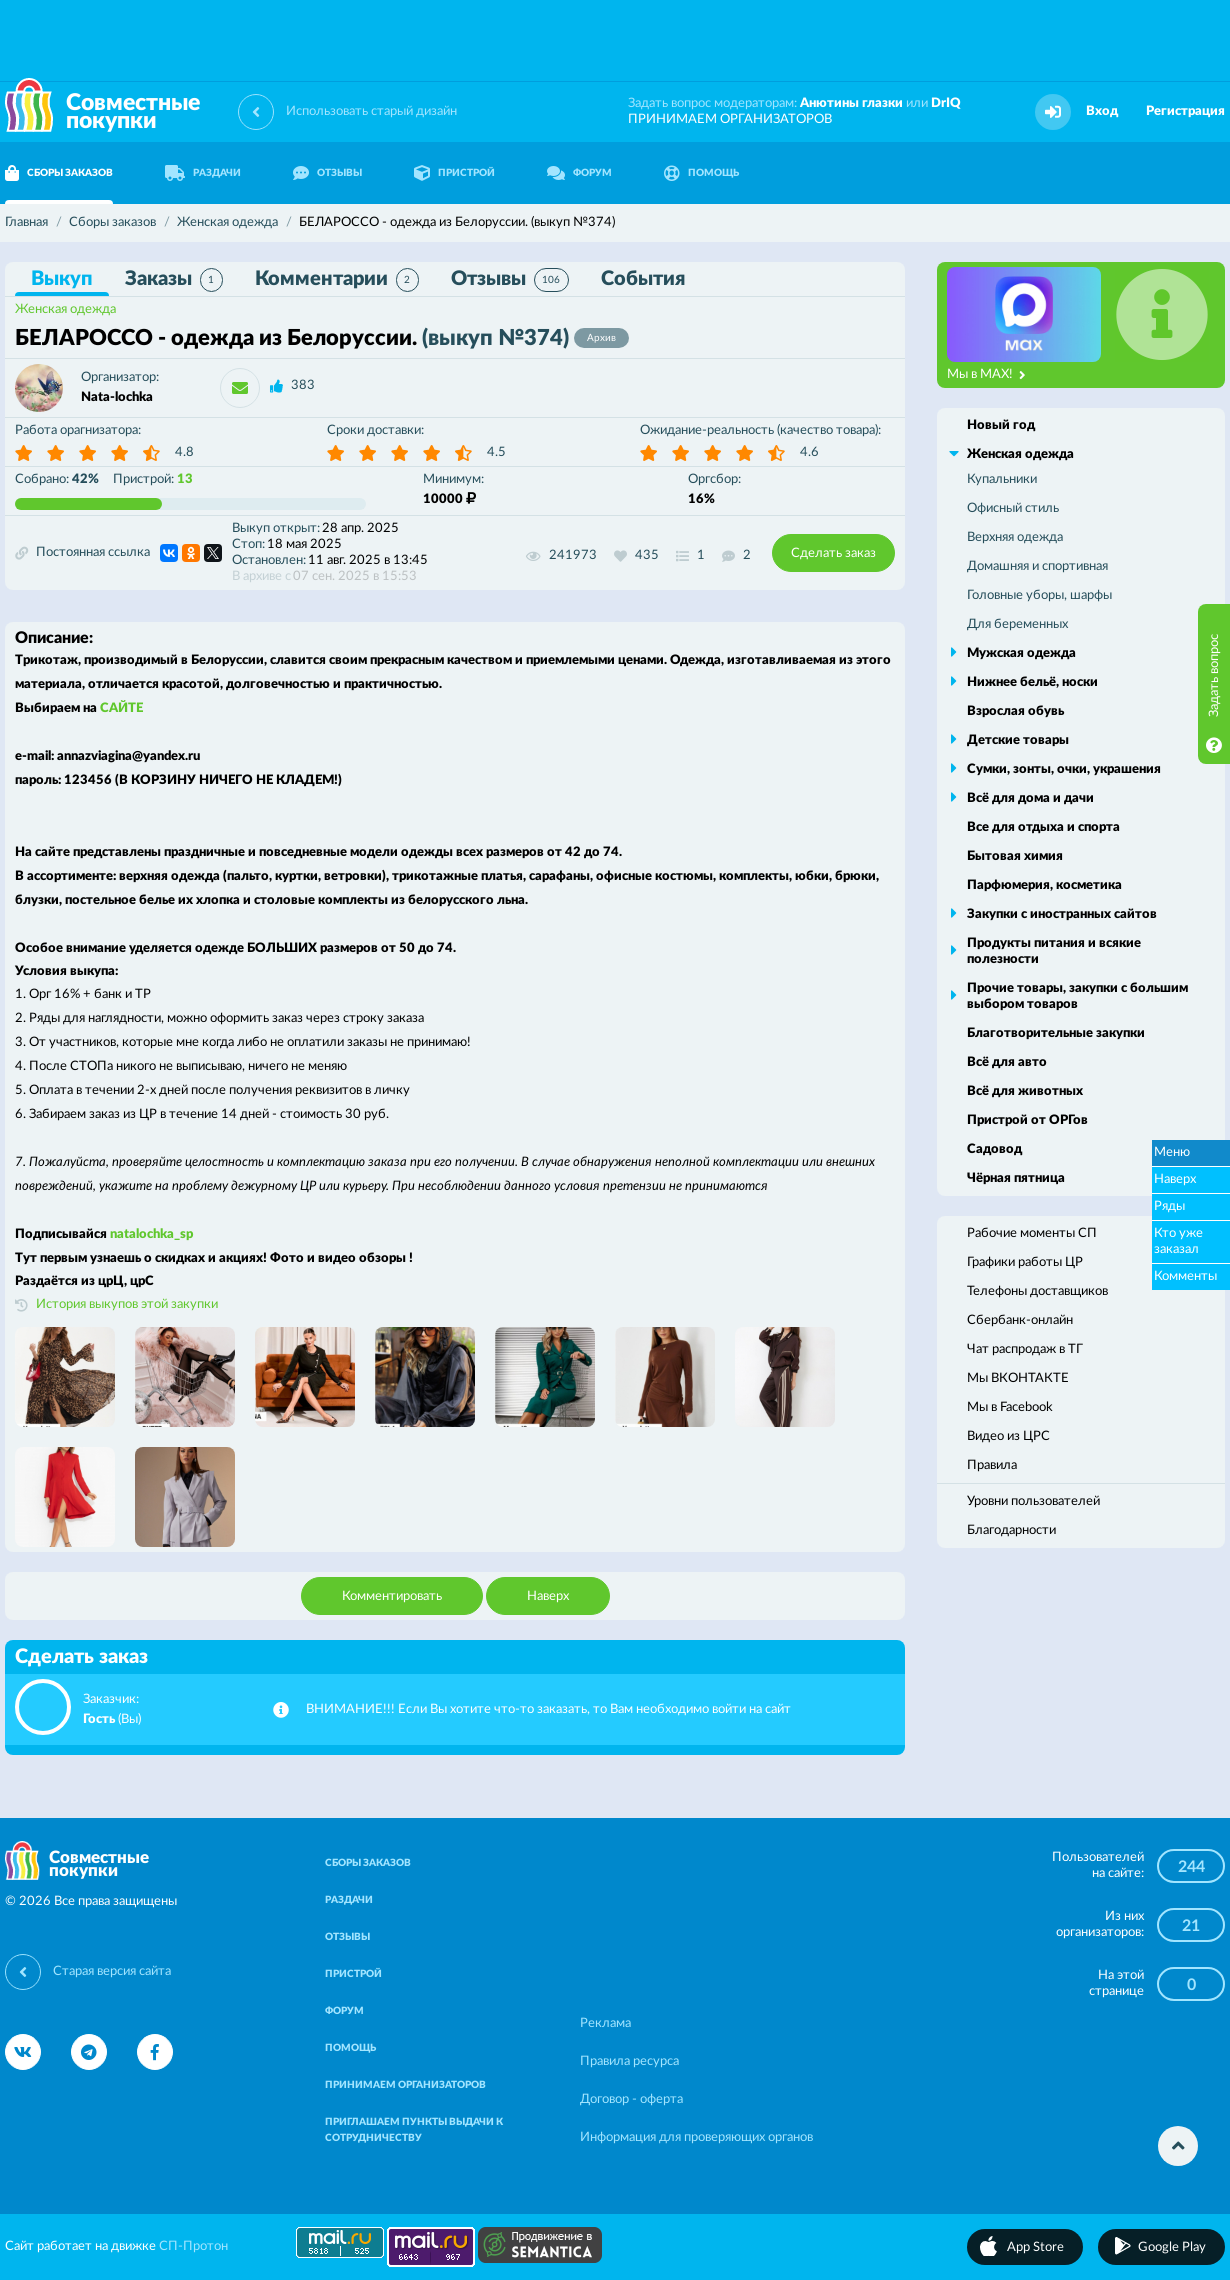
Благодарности (1011, 1530)
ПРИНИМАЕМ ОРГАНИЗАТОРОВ (730, 119)
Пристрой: (153, 479)
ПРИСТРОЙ (454, 173)
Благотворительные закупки (1056, 1033)
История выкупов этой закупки (127, 1304)
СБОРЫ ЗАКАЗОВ (368, 1863)
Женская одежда (65, 309)
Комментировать (392, 1596)
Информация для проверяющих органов (696, 2137)
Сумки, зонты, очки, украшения (1064, 769)
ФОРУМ (579, 173)
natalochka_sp (151, 1234)
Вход (1102, 111)
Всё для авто (1007, 1062)
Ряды (1169, 1206)
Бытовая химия (1015, 856)
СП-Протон (193, 2246)
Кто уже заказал (1178, 1241)
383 (303, 385)
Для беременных (1017, 624)
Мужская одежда (1021, 653)
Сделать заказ (833, 553)
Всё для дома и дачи (1030, 798)
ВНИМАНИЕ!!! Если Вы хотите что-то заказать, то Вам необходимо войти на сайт (548, 1709)
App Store (1035, 2247)
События (643, 279)
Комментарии (337, 280)
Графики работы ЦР (1025, 1262)
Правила (992, 1465)
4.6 (809, 452)
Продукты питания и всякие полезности (1054, 951)
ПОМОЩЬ (701, 173)
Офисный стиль (1013, 508)
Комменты (1185, 1276)
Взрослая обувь (1015, 711)
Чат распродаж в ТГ (1025, 1349)
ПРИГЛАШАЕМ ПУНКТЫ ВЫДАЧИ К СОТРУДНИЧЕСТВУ (414, 2130)
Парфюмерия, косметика (1044, 885)
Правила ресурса (629, 2061)
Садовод (994, 1149)
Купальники (1002, 479)
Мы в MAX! (986, 375)
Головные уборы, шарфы (1039, 595)
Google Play (1172, 2247)
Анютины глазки (851, 103)
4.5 (496, 452)
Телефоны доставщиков (1037, 1291)
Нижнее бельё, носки (1032, 682)
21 (1191, 1926)
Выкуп (62, 279)
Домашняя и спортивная (1037, 566)
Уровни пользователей (1033, 1501)
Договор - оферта (631, 2099)
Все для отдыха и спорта (1043, 827)
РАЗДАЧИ (203, 173)
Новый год (1001, 425)
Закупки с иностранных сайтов (1062, 914)
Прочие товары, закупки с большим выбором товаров (1077, 996)
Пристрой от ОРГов (1027, 1120)
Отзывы (510, 280)
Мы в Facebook (1010, 1407)
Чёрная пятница (1016, 1178)
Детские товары (1018, 740)
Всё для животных (1025, 1091)
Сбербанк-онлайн (1020, 1320)
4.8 (184, 452)
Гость (99, 1719)
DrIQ (946, 103)
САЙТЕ (121, 708)
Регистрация (1185, 111)
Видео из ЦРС (1008, 1436)
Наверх (548, 1596)
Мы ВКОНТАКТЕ (1018, 1378)
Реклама (605, 2023)
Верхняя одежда (1015, 537)
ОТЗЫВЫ (327, 173)
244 (1191, 1867)
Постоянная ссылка (82, 553)
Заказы (174, 280)
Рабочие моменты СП (1032, 1233)
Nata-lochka (117, 397)
